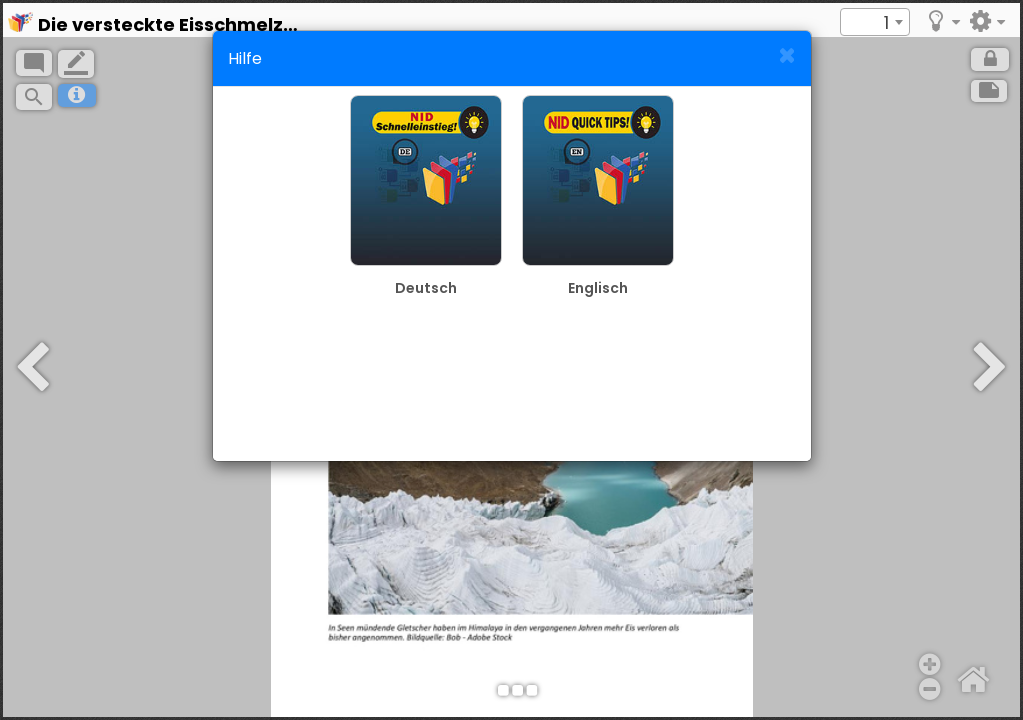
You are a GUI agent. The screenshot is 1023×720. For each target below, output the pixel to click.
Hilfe (245, 58)
